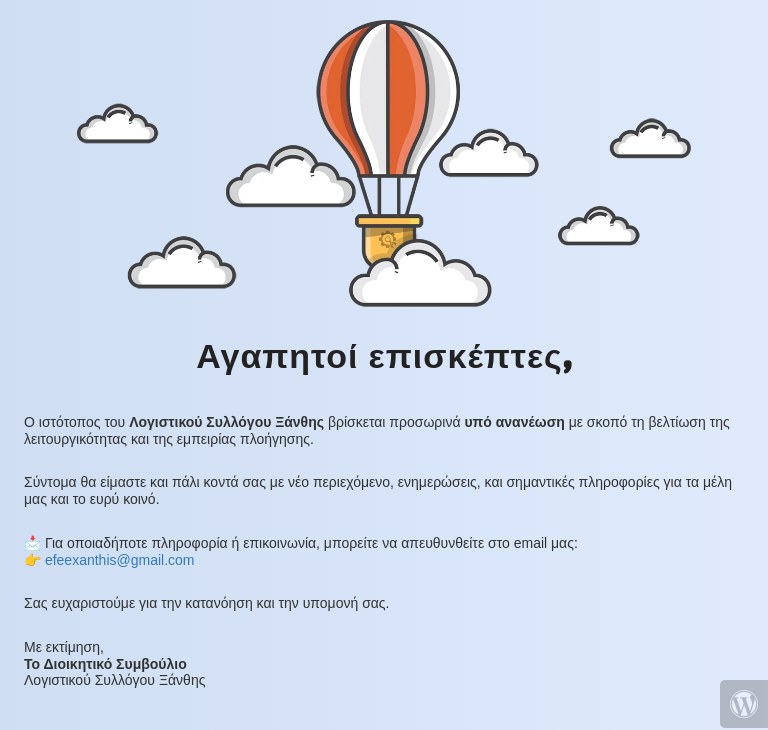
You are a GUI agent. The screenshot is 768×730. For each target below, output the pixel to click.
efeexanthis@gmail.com (120, 560)
